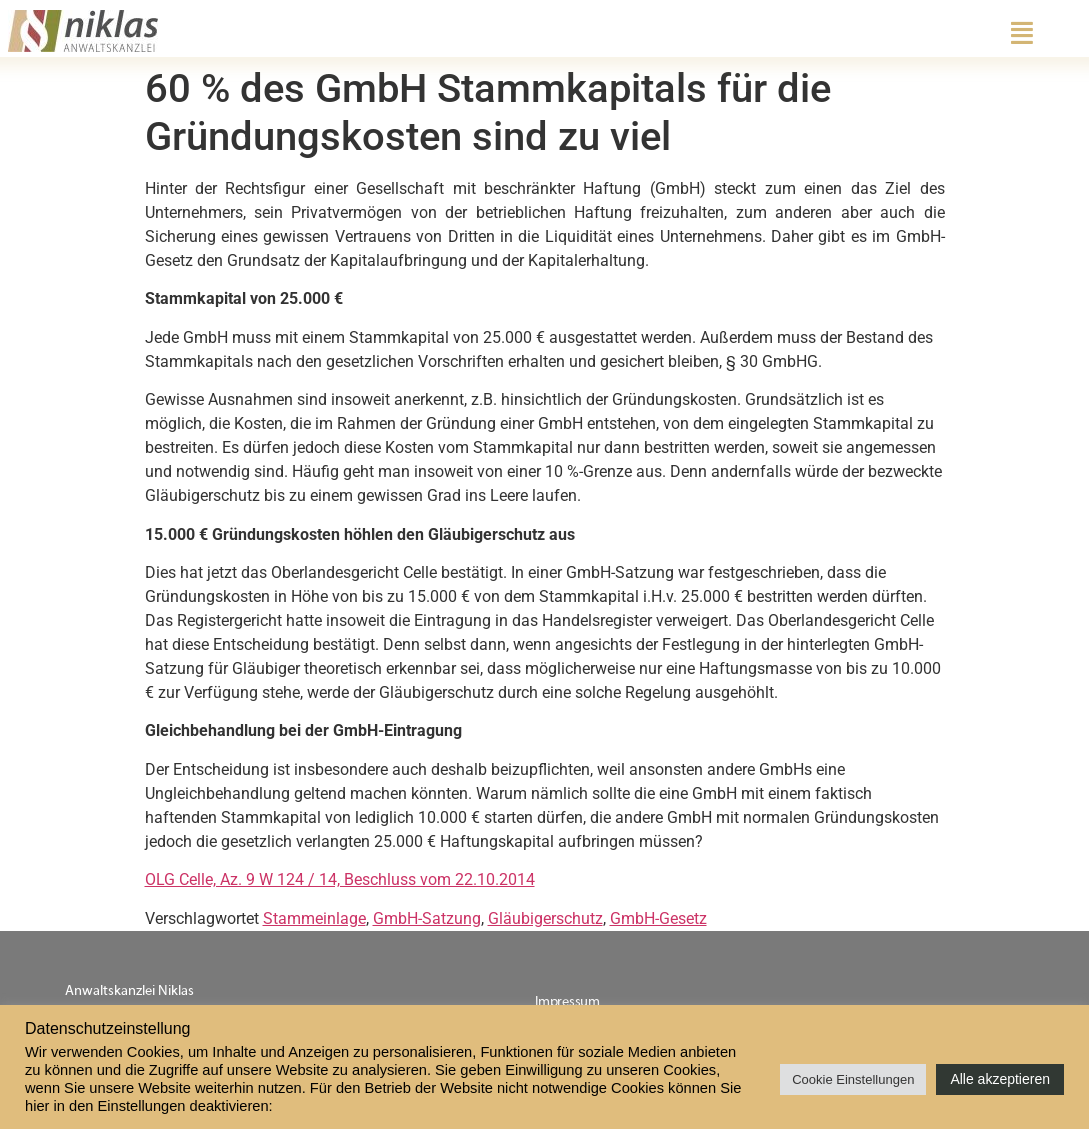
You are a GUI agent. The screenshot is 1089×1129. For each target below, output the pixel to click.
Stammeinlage (314, 918)
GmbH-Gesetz (658, 918)
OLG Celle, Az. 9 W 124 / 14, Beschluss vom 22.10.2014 (340, 879)
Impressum (567, 1002)
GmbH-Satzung (427, 918)
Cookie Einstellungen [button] (853, 1079)
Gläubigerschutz (545, 918)
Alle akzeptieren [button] (1000, 1079)
